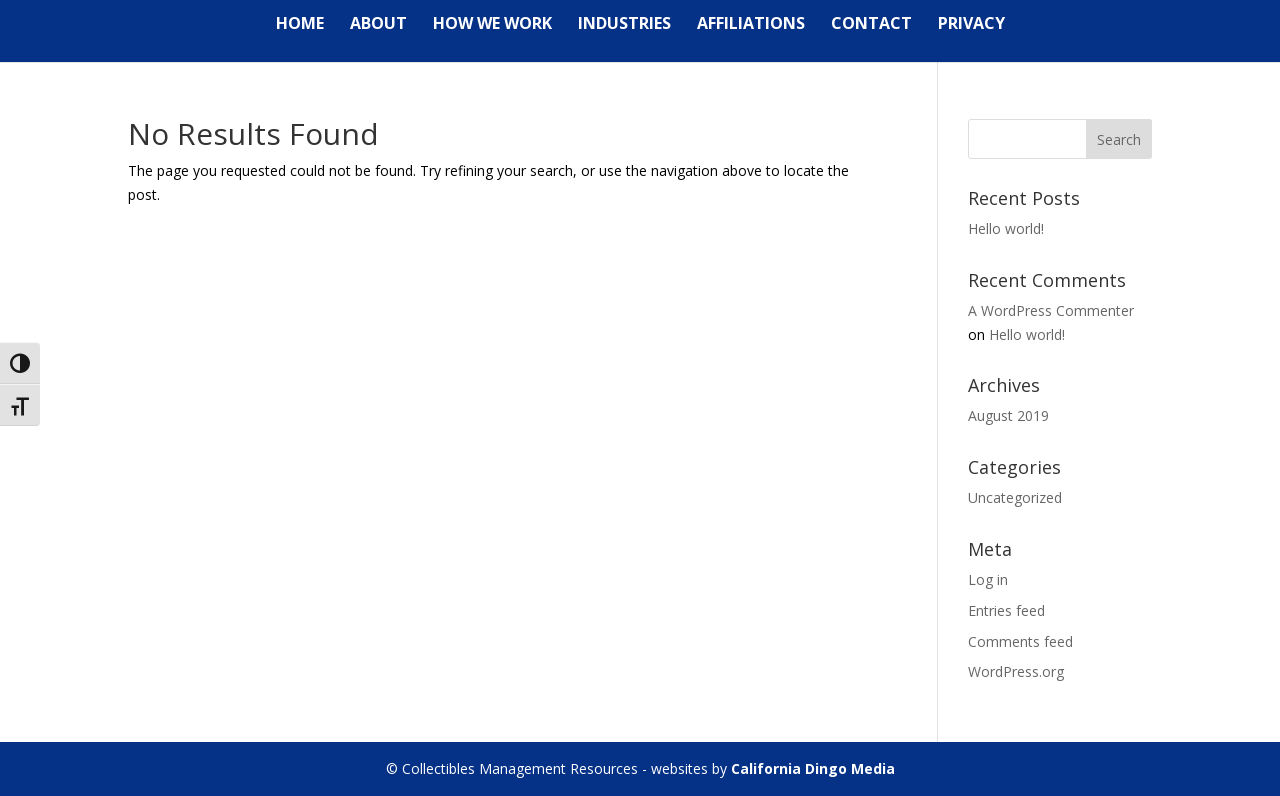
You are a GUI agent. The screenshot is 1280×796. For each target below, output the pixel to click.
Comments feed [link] (1020, 641)
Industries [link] (624, 25)
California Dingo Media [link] (813, 768)
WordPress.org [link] (1016, 671)
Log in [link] (988, 579)
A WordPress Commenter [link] (1051, 310)
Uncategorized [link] (1015, 497)
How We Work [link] (492, 25)
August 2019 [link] (1008, 415)
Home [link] (300, 25)
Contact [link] (871, 25)
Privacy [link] (971, 25)
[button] (1119, 139)
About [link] (378, 25)
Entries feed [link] (1006, 610)
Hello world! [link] (1006, 228)
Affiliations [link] (751, 25)
